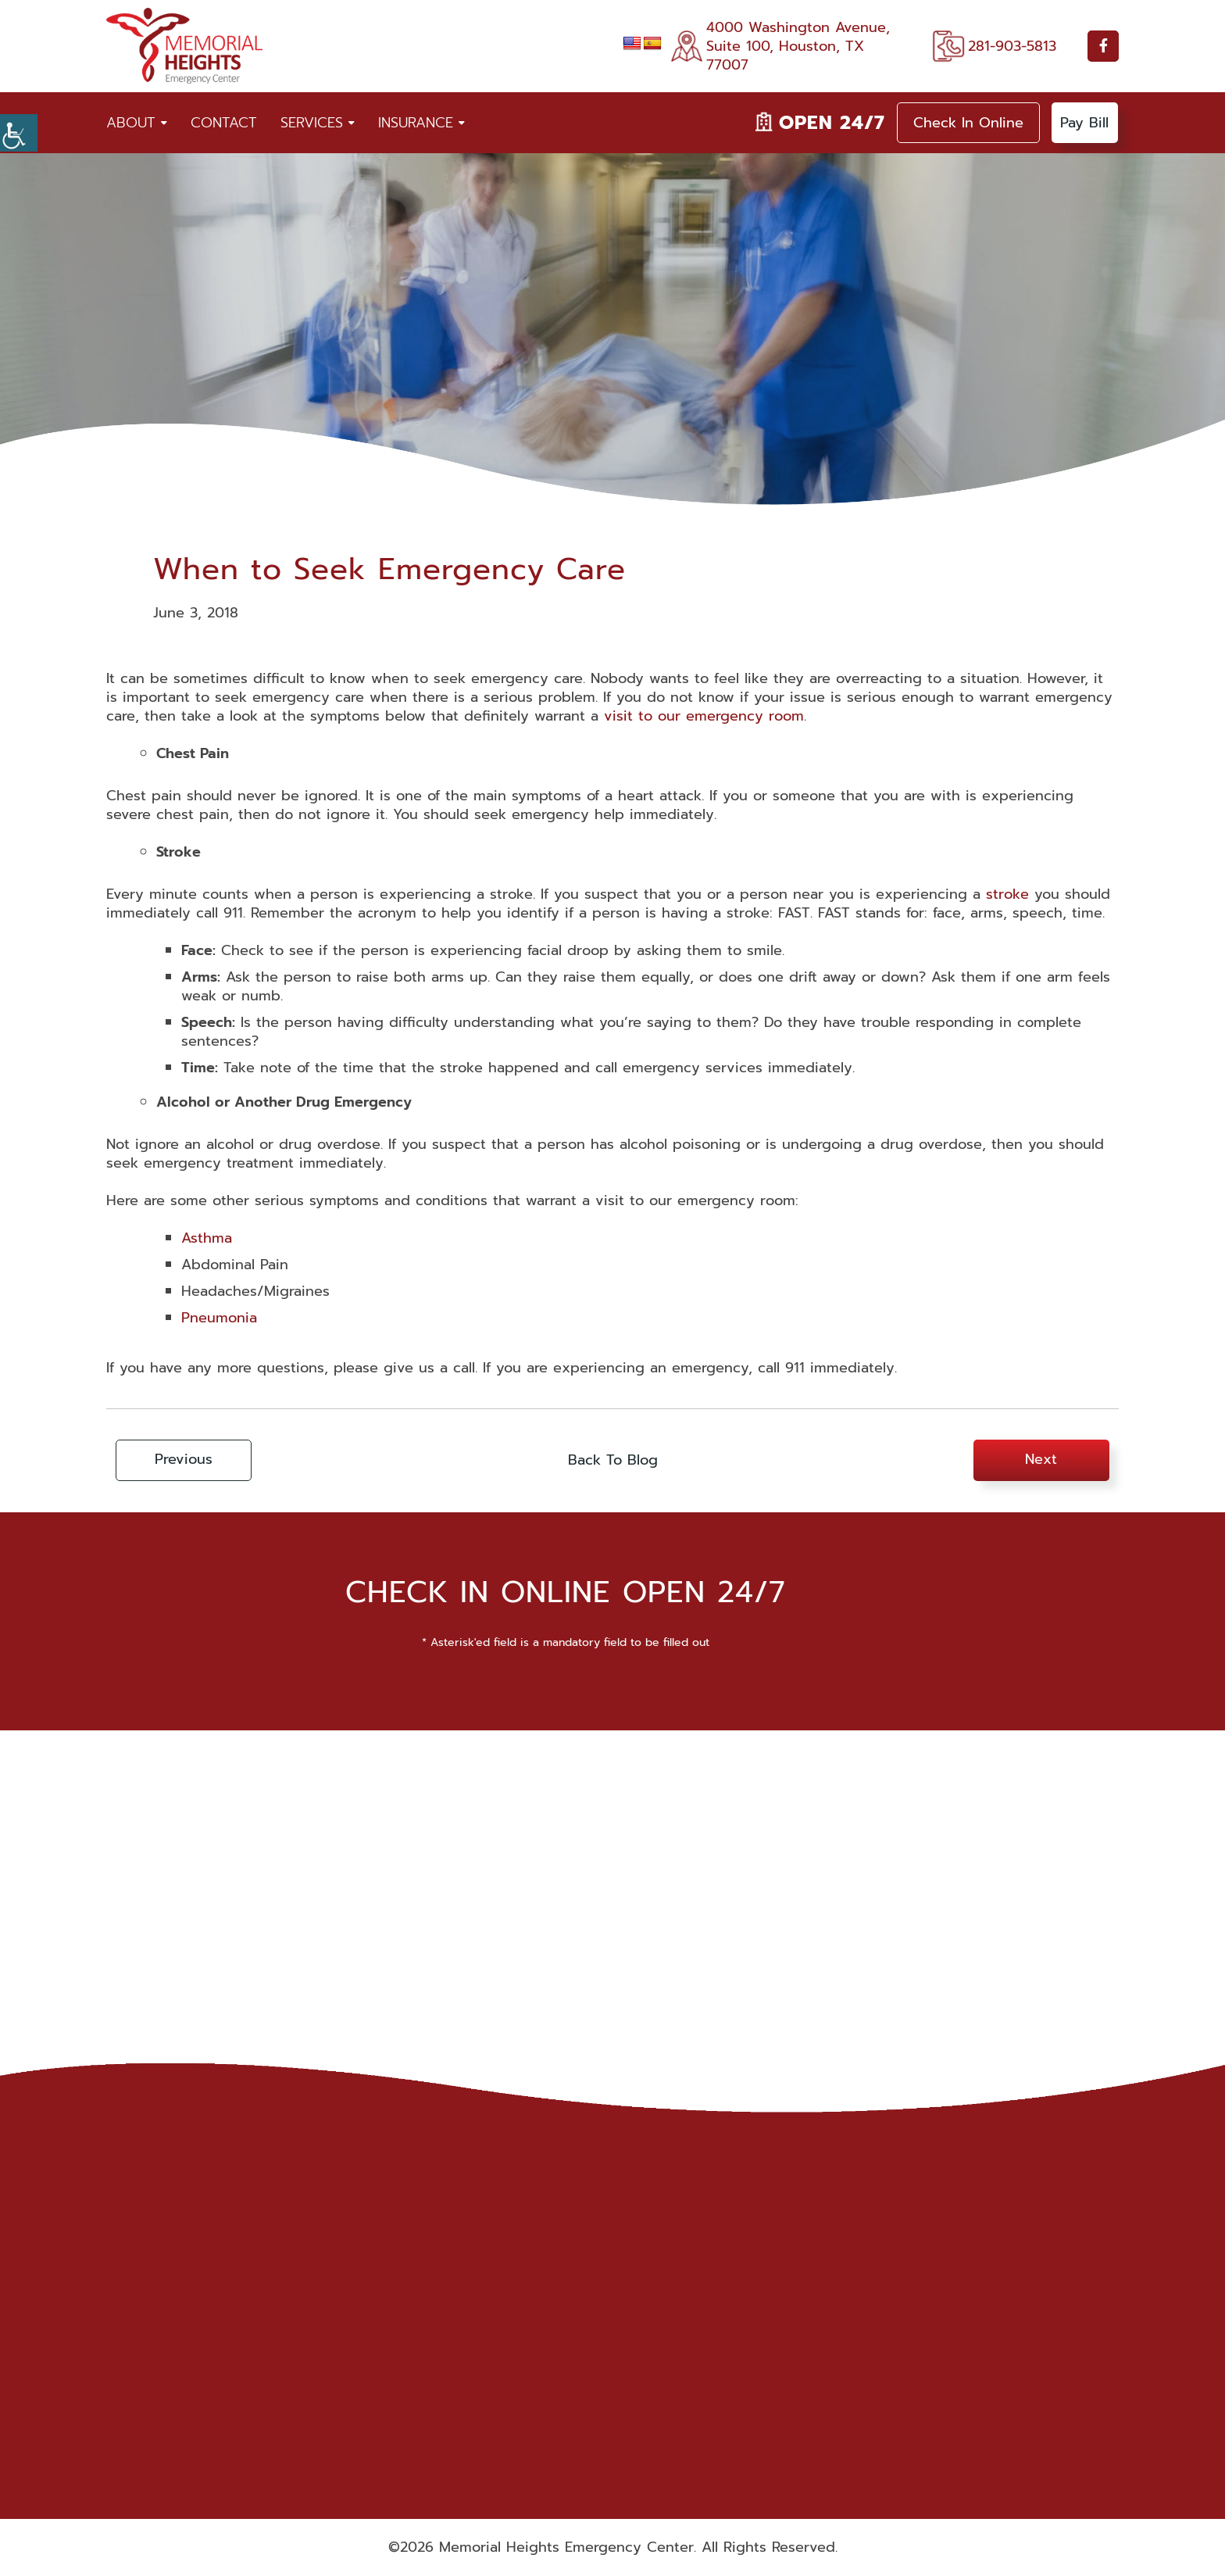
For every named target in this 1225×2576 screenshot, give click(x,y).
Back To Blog (613, 1460)
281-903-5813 (1012, 46)
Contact (224, 123)
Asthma (206, 1238)
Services (311, 123)
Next (1039, 1461)
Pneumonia (219, 1318)
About (130, 123)
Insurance (415, 123)
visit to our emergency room (704, 716)
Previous (186, 1461)
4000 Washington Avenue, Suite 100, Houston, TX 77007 (798, 46)
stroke (1007, 894)
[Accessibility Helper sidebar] (19, 133)
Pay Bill (1085, 123)
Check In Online (967, 123)
